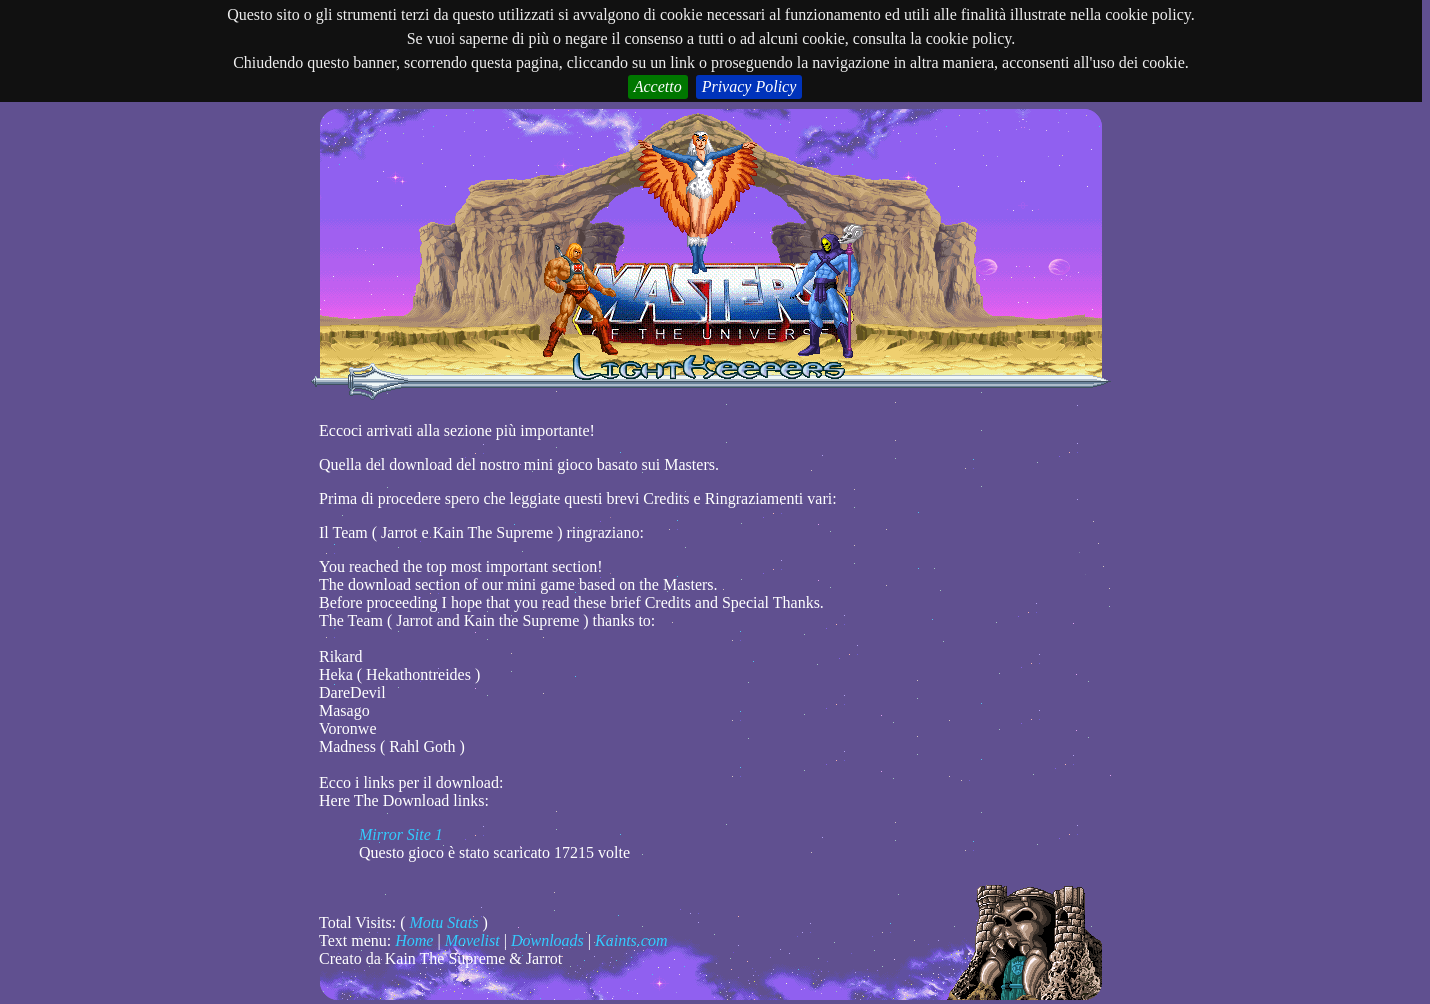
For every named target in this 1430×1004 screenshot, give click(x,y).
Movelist (472, 940)
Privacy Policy (749, 86)
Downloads (547, 940)
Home (414, 940)
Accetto (658, 86)
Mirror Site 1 (401, 834)
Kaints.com (631, 940)
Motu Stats (444, 922)
